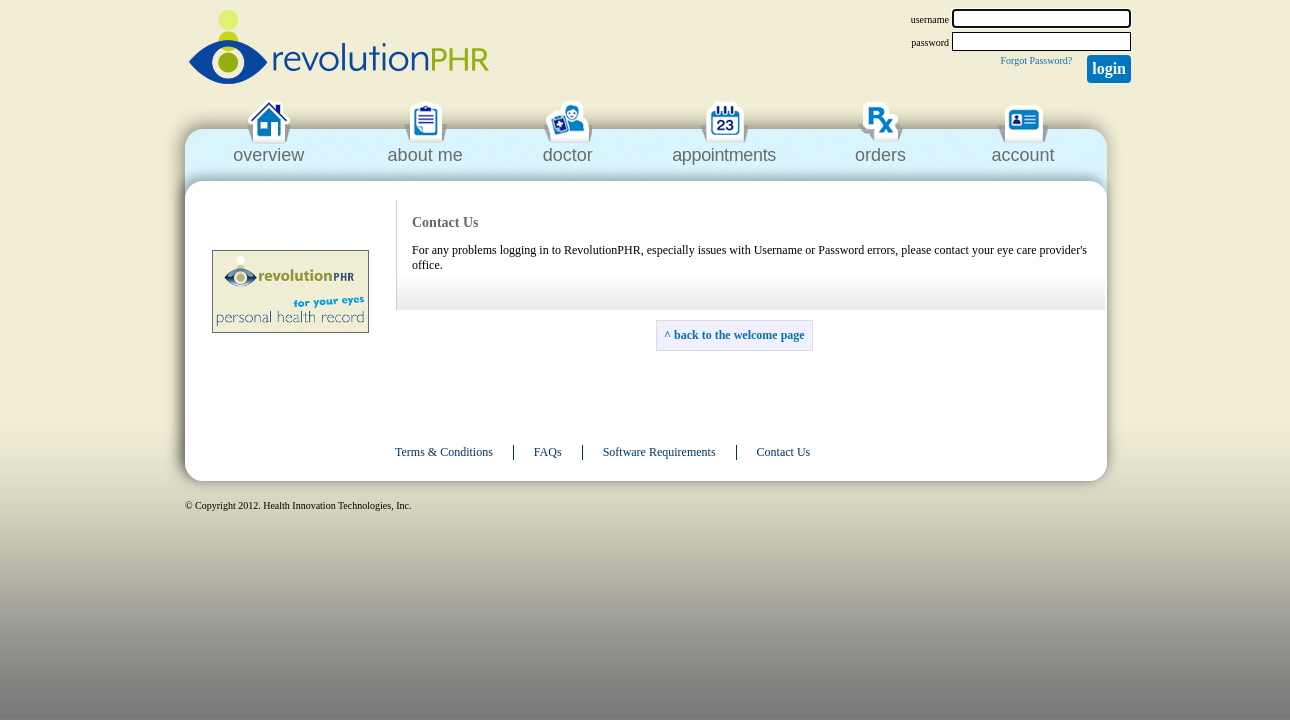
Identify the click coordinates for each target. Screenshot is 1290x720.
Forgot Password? (1036, 60)
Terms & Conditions (444, 452)
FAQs (548, 452)
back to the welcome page (739, 335)
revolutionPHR (339, 50)
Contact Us (784, 452)
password (930, 42)
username (930, 19)
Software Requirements (659, 452)
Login (1109, 68)
